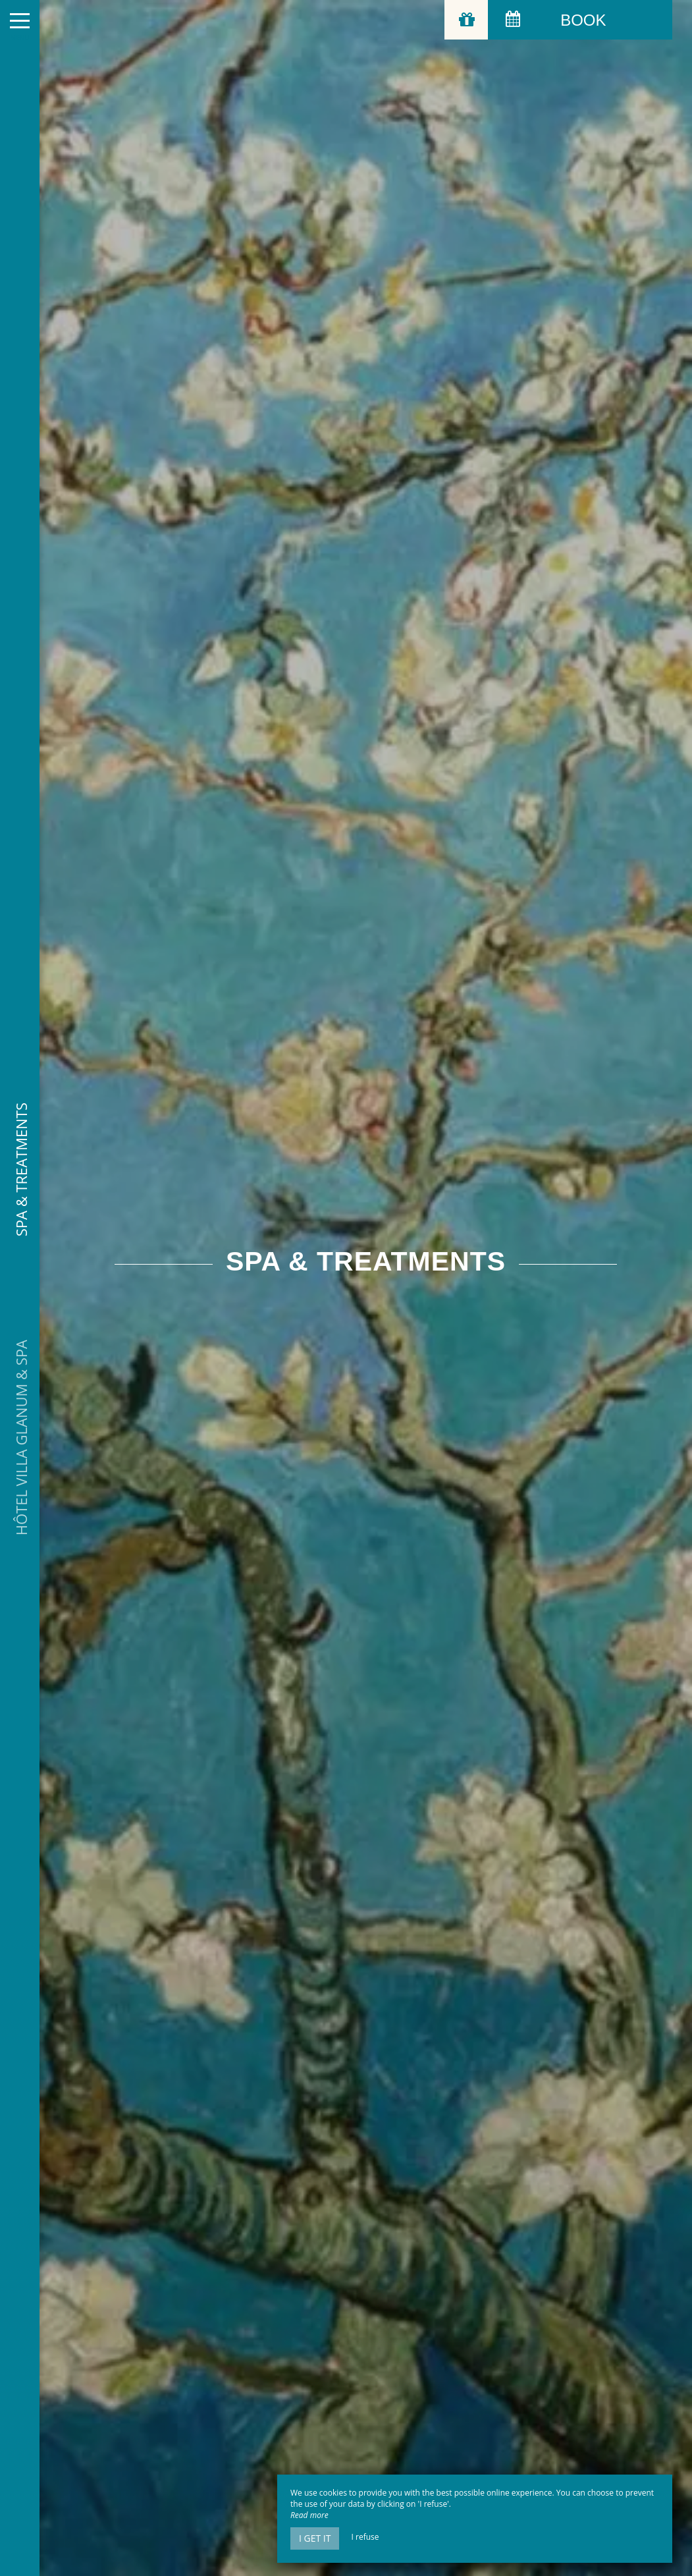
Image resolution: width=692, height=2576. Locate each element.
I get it (315, 2538)
